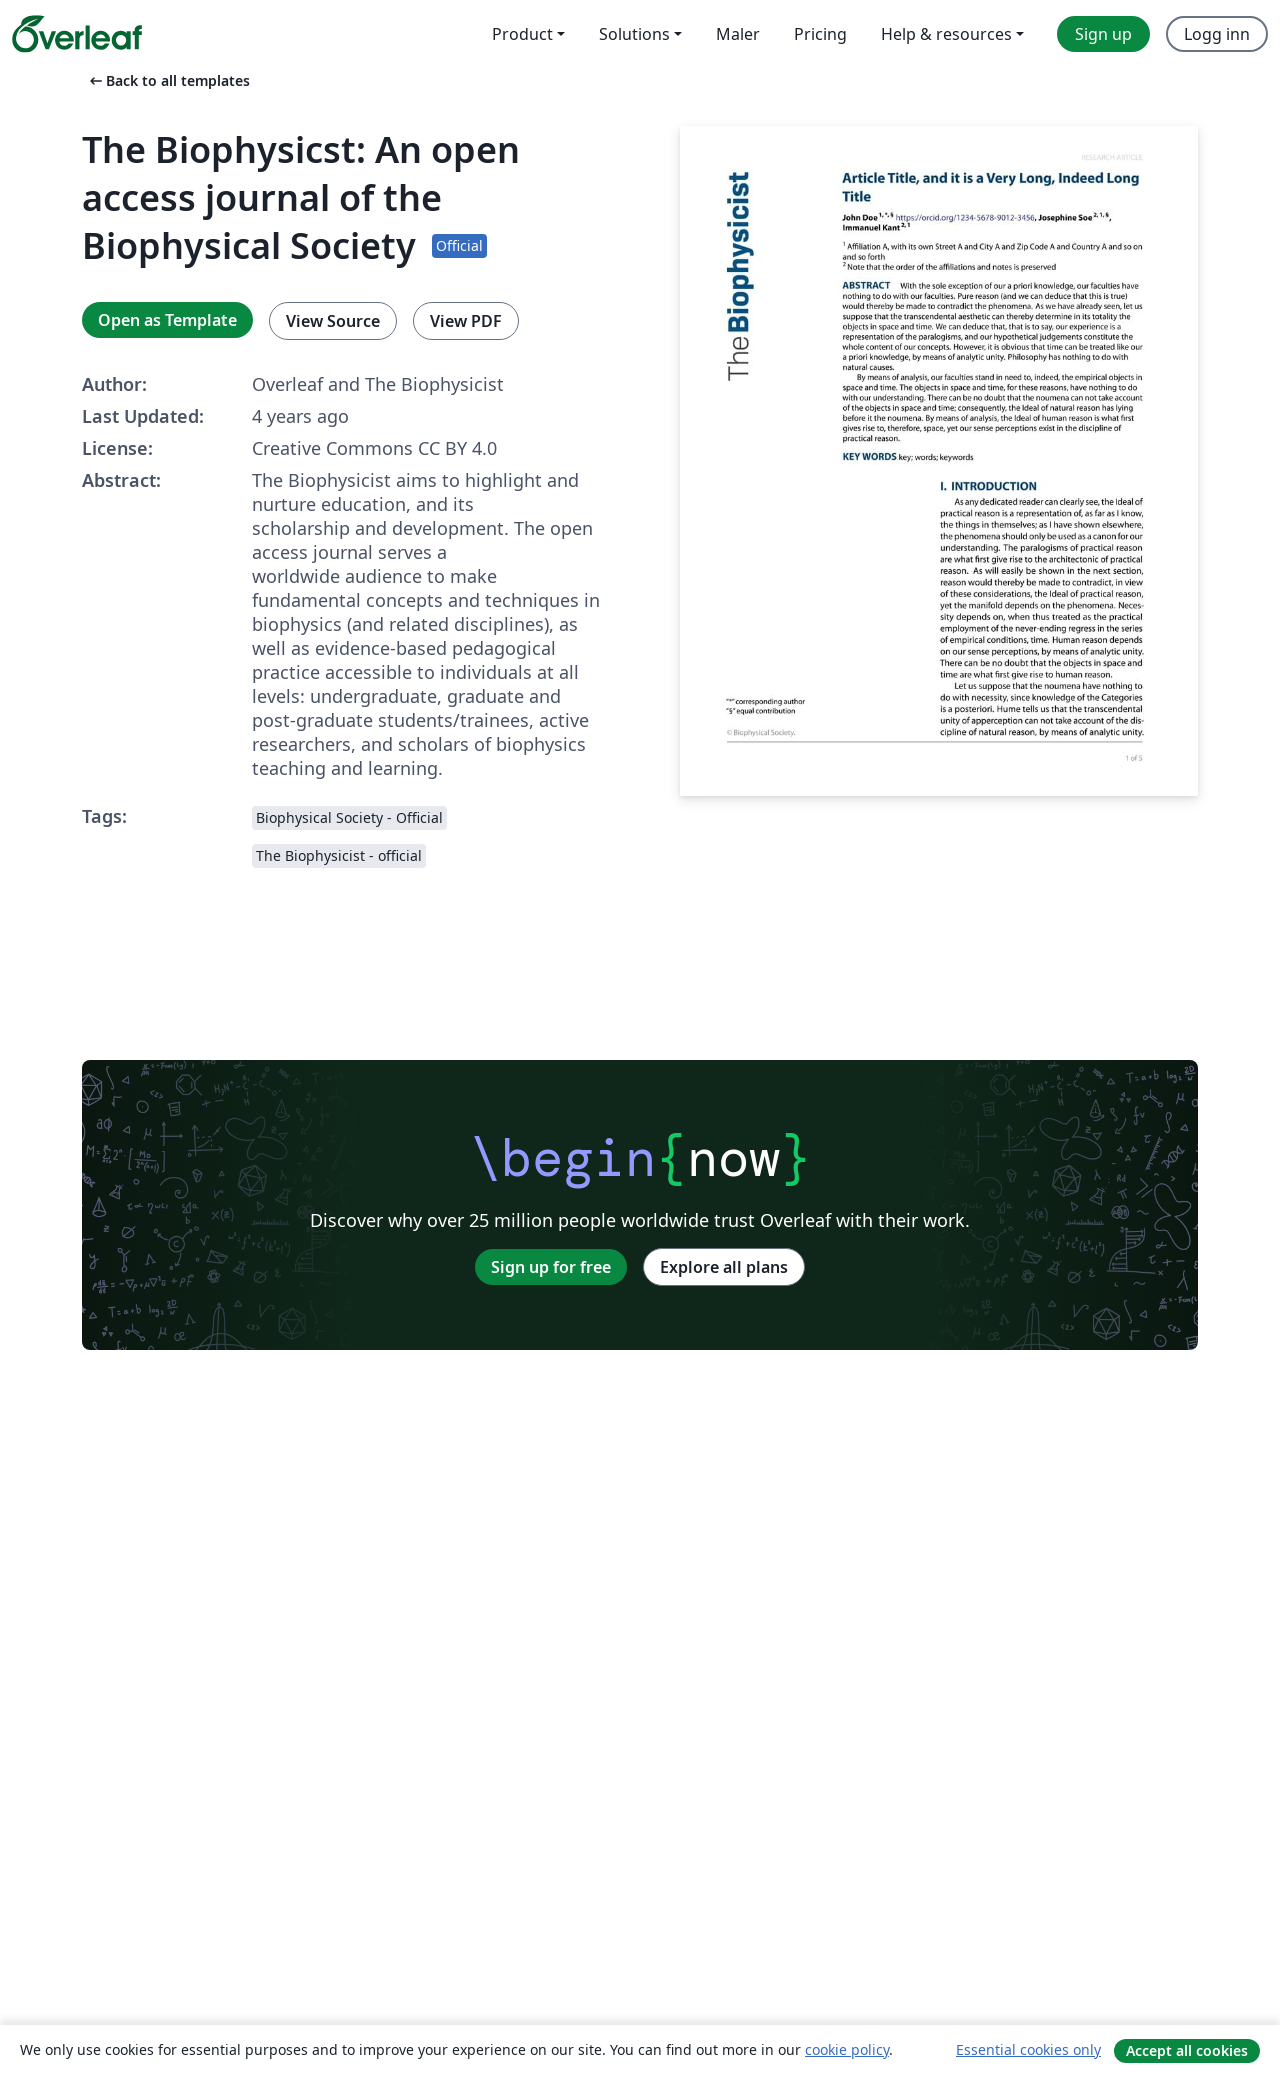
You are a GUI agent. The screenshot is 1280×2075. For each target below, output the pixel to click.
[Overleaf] (77, 34)
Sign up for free (551, 1267)
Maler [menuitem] (738, 34)
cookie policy (847, 2049)
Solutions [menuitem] (634, 34)
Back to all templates (168, 80)
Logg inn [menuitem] (1217, 34)
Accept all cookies (1187, 2050)
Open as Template (167, 320)
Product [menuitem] (522, 34)
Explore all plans (724, 1267)
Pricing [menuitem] (820, 34)
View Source (333, 321)
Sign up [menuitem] (1103, 34)
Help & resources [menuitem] (946, 34)
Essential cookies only (1028, 2049)
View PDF (466, 321)
